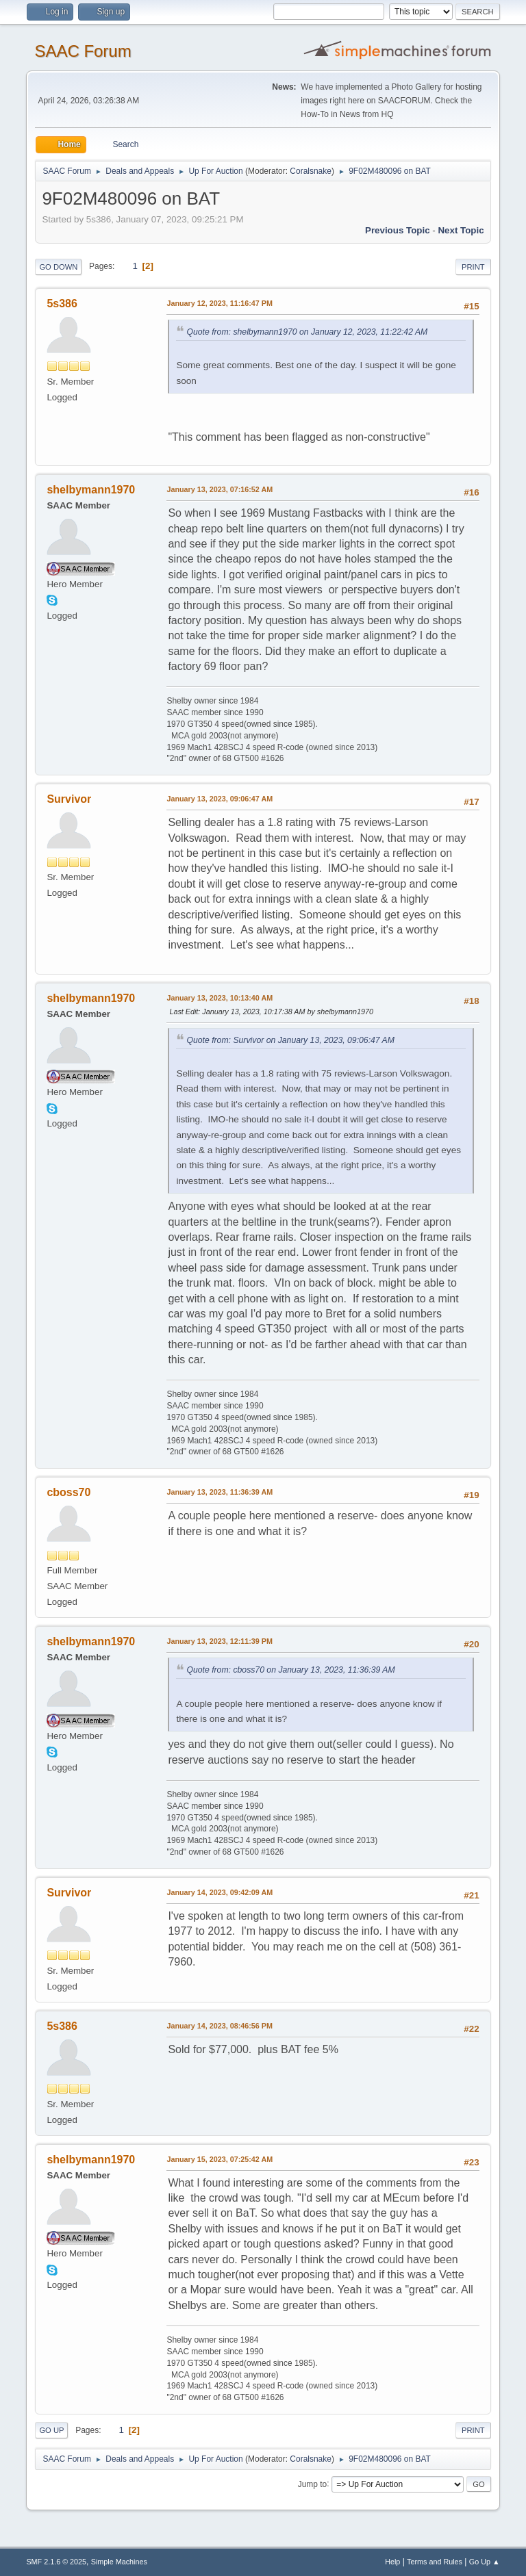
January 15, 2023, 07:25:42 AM (219, 2159)
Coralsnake (310, 171)
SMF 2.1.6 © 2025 (56, 2562)
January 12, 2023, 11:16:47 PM (219, 303)
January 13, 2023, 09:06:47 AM (219, 799)
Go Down (58, 267)
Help (392, 2562)
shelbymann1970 (91, 489)
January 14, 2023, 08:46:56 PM (219, 2026)
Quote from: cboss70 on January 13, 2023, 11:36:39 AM (290, 1670)
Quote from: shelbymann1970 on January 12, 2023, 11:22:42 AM (306, 332)
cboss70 (68, 1492)
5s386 (62, 303)
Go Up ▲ (484, 2562)
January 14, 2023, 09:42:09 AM (219, 1892)
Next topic (461, 230)
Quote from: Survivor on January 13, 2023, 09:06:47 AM (290, 1040)
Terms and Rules (434, 2562)
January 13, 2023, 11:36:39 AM (219, 1492)
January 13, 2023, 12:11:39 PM (219, 1641)
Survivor (69, 799)
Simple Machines (119, 2562)
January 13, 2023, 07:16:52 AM (219, 489)
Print (473, 267)
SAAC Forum (82, 51)
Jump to (312, 2483)
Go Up (51, 2430)
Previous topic (397, 230)
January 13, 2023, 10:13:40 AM (219, 998)
